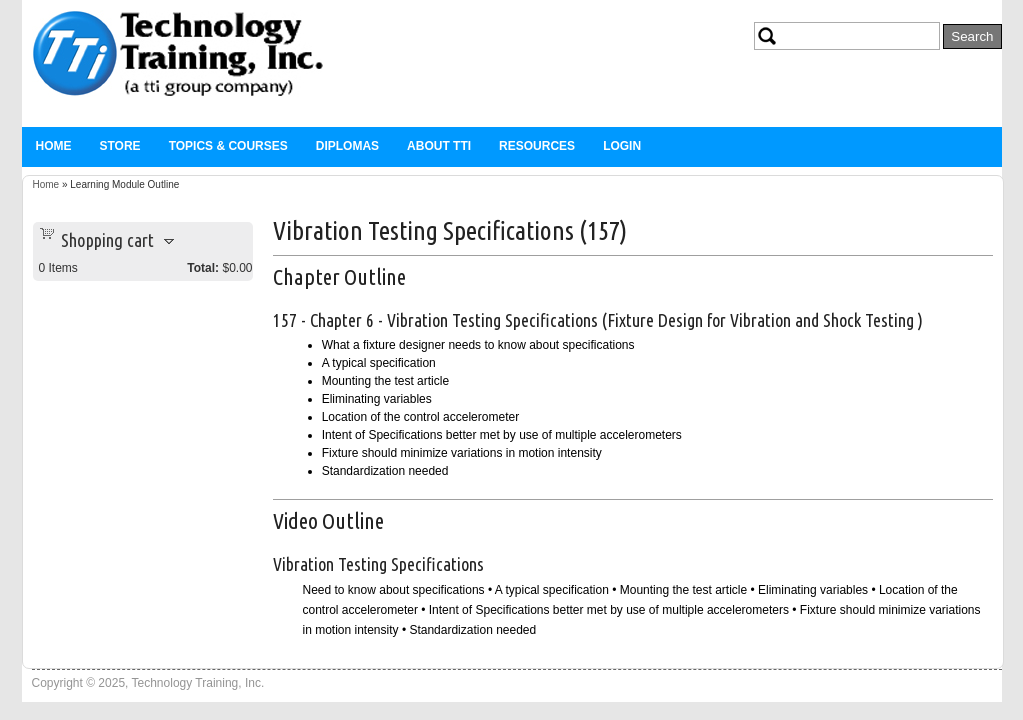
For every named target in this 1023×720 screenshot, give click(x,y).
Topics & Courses (228, 146)
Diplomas (347, 146)
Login (622, 146)
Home (54, 146)
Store (120, 146)
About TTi (439, 146)
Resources (537, 146)
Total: (203, 268)
